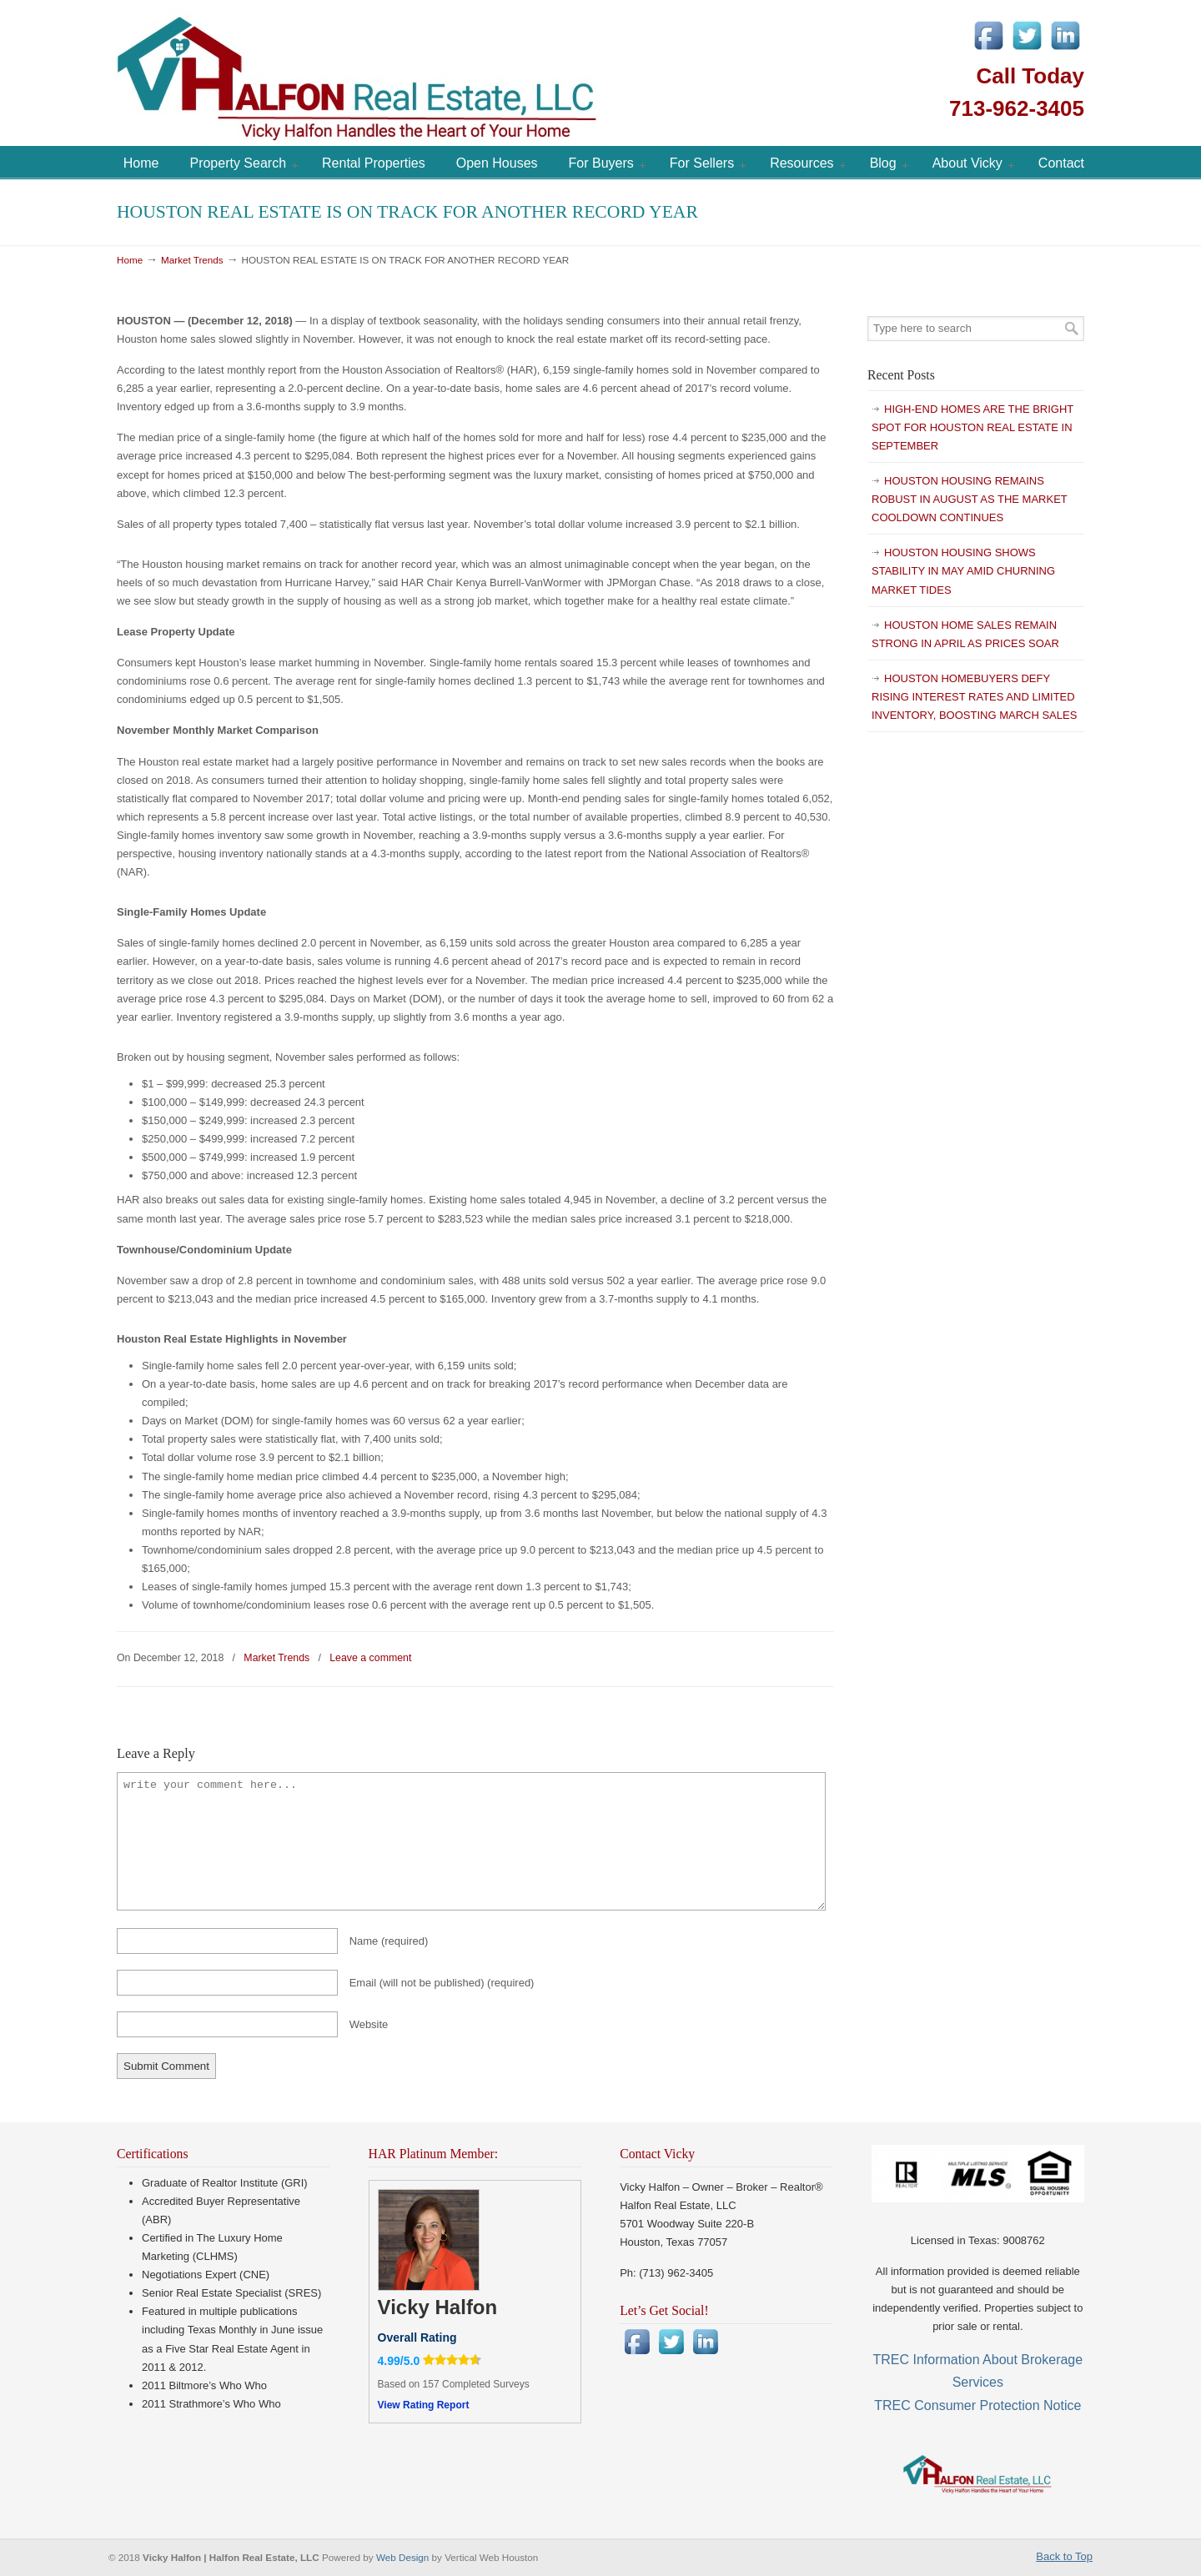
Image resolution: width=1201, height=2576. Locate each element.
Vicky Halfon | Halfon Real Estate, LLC (450, 75)
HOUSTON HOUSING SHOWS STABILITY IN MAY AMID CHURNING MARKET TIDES (963, 570)
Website (369, 2024)
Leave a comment (370, 1658)
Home (130, 259)
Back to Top (1064, 2556)
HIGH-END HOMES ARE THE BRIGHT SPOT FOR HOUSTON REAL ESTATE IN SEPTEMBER (972, 427)
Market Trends (192, 259)
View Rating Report (424, 2405)
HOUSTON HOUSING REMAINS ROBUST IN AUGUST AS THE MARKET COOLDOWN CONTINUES (970, 499)
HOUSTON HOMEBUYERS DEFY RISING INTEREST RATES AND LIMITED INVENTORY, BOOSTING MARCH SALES (974, 696)
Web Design (404, 2557)
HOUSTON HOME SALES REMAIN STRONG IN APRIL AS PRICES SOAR (965, 634)
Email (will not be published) (442, 1982)
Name (389, 1941)
